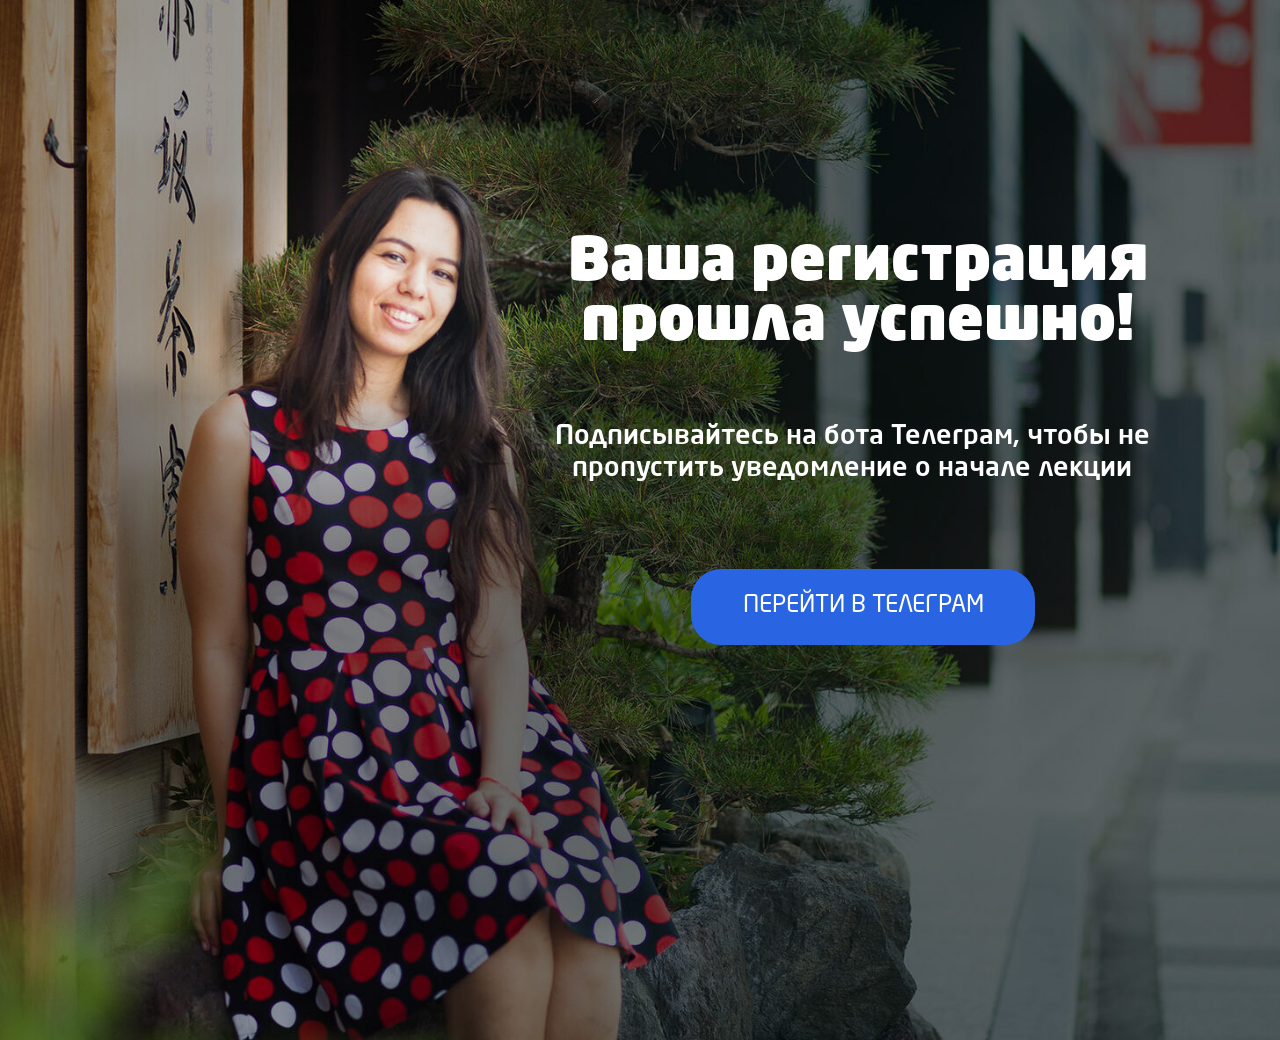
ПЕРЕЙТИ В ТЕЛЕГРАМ (863, 606)
